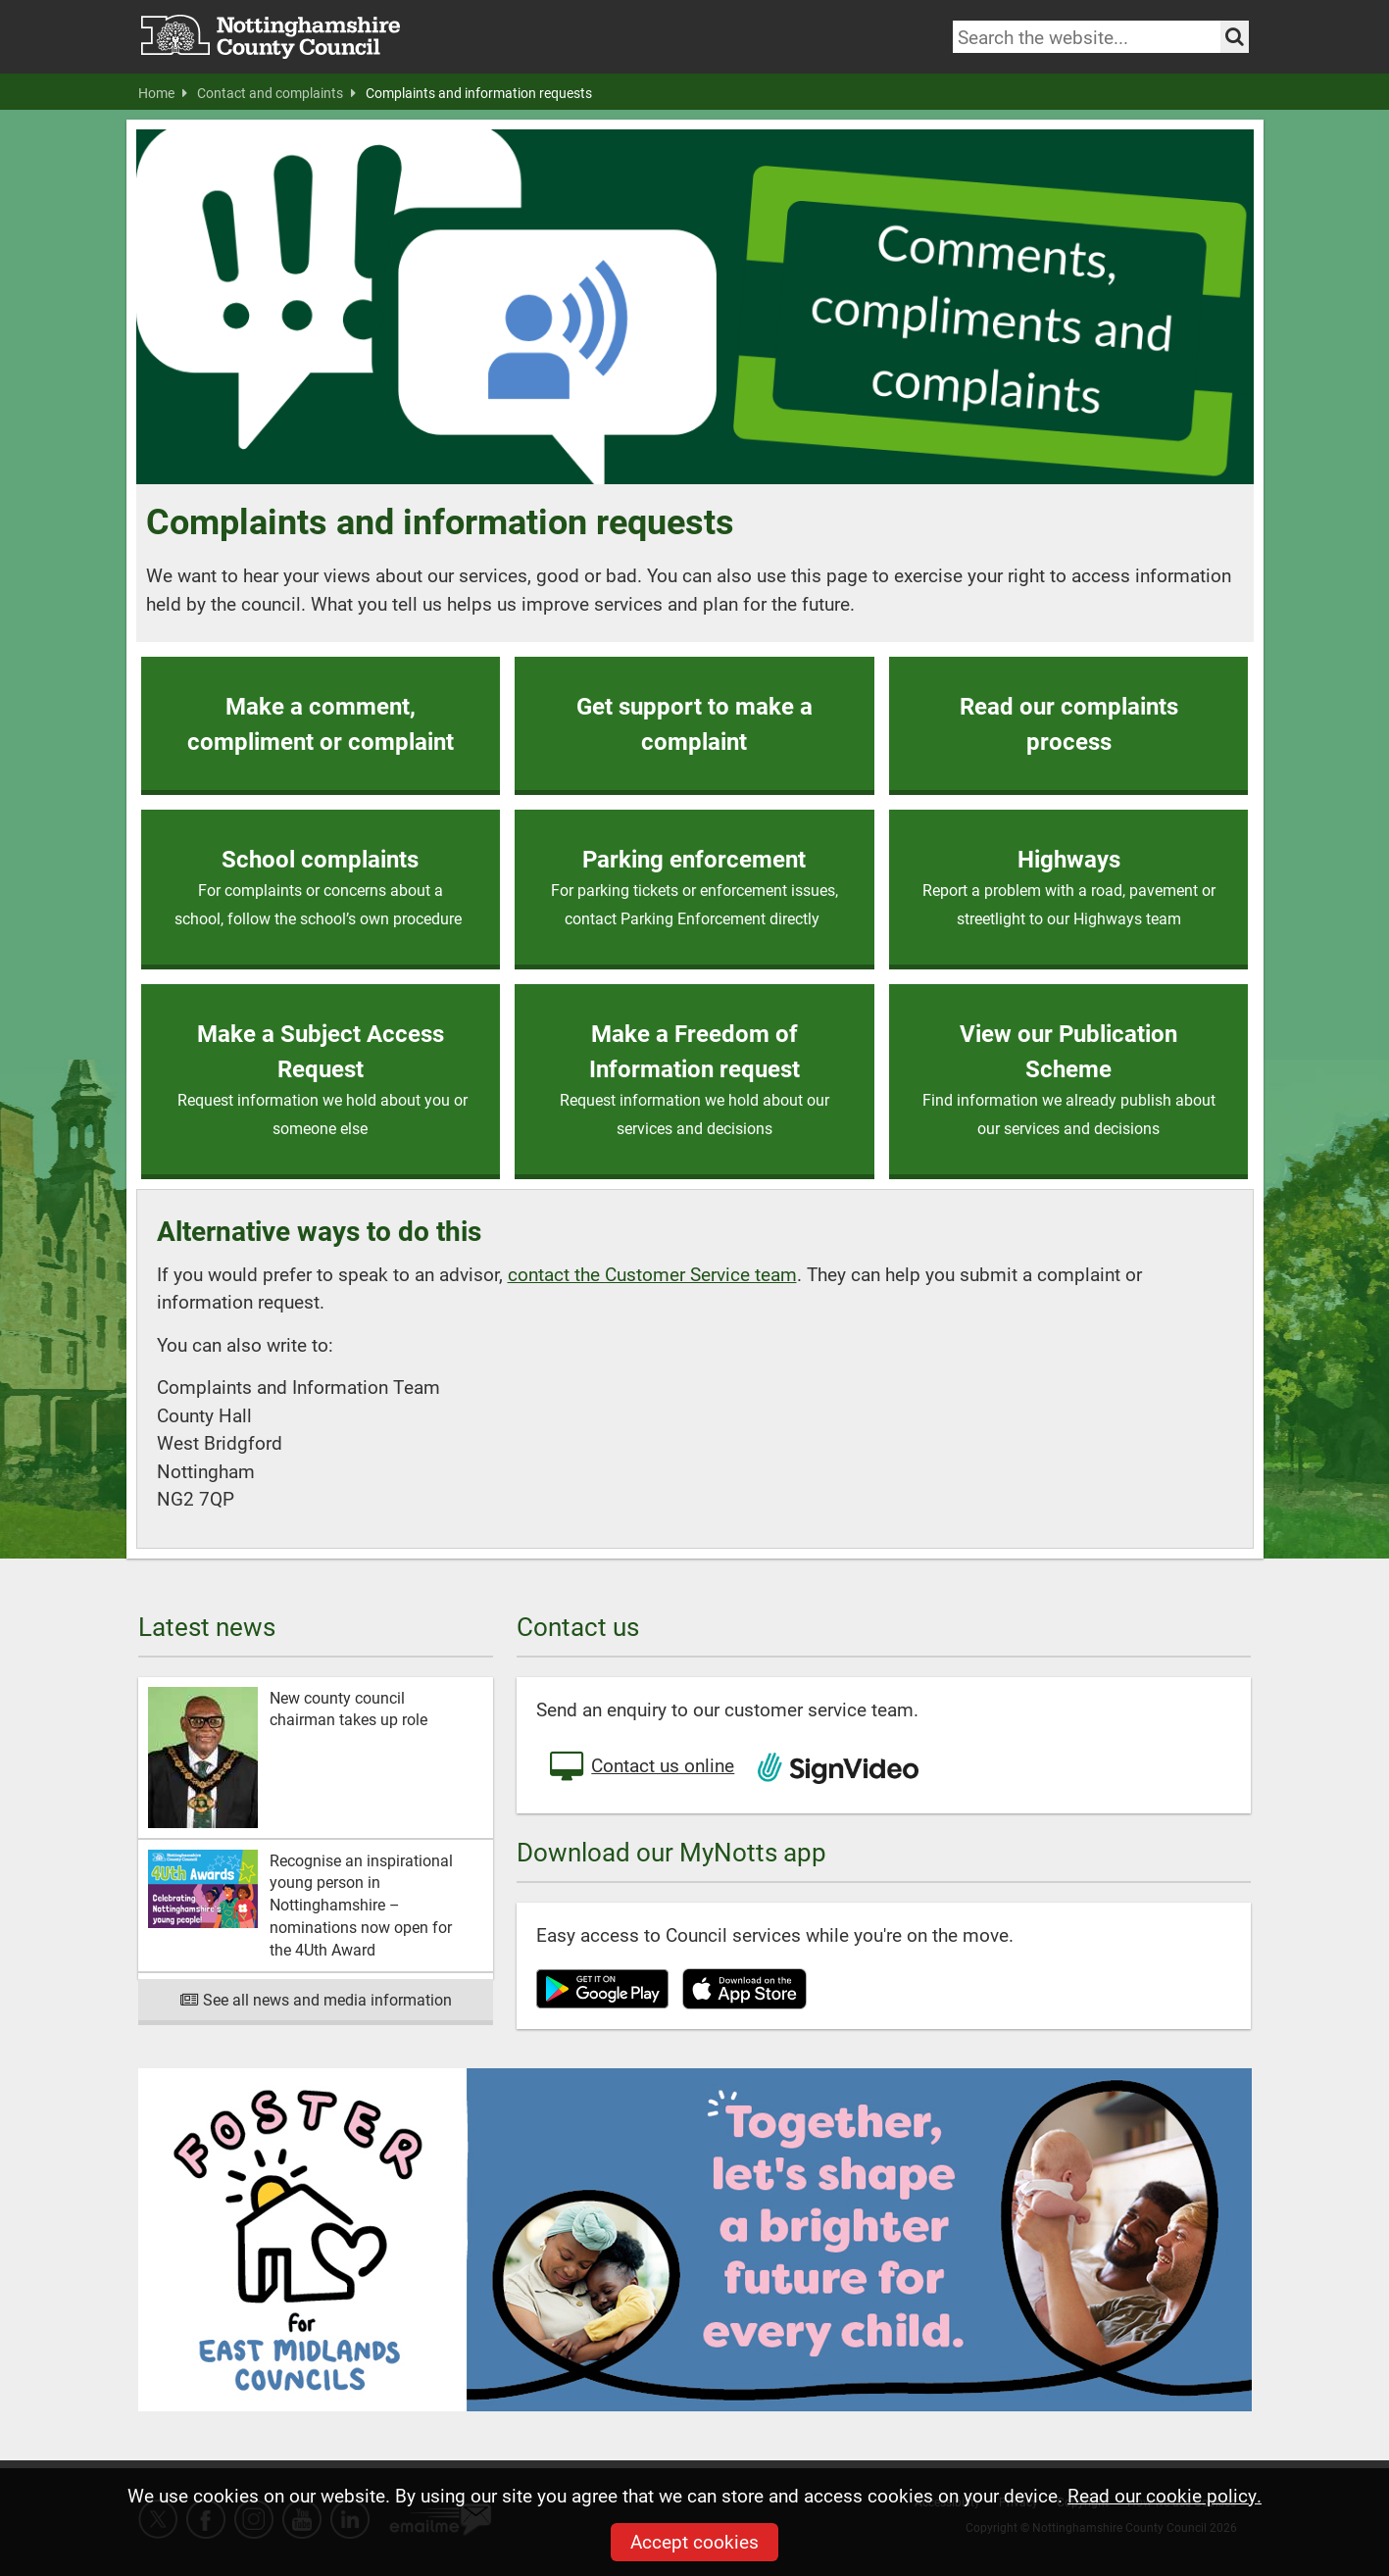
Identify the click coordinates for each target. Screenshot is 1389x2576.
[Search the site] (1234, 37)
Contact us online (640, 1767)
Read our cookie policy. (1164, 2495)
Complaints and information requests (479, 93)
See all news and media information (316, 1999)
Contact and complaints (276, 93)
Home (162, 93)
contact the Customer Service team (652, 1274)
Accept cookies (694, 2541)
